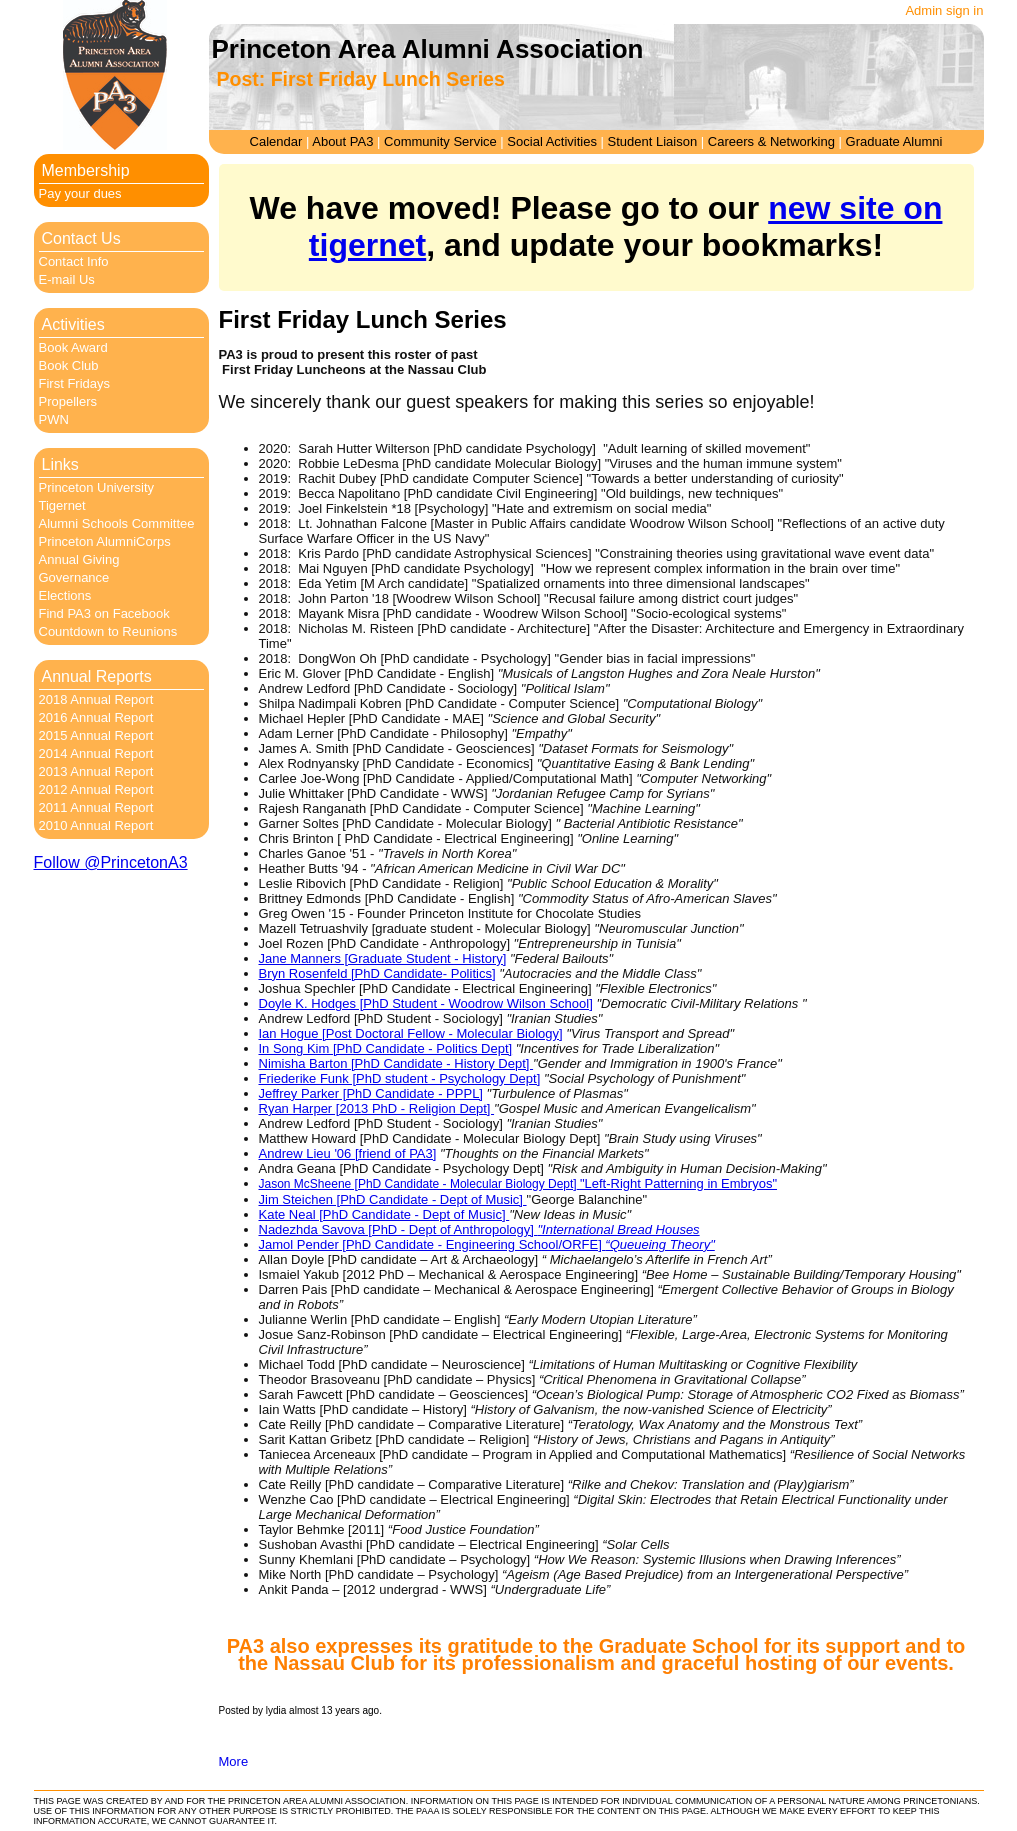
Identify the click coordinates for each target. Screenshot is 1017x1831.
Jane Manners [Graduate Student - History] (383, 958)
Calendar (276, 141)
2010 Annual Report (96, 825)
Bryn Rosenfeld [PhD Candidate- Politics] (377, 973)
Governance (74, 577)
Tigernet (62, 505)
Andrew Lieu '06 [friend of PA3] (348, 1153)
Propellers (68, 401)
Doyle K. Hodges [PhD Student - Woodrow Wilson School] (426, 1003)
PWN (54, 419)
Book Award (73, 347)
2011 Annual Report (96, 807)
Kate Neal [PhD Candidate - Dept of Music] (384, 1214)
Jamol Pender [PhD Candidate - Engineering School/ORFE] (487, 1244)
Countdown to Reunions (108, 631)
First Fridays (75, 383)
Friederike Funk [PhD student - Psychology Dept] (400, 1078)
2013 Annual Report (96, 771)
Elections (65, 595)
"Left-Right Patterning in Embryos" (678, 1183)
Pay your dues (80, 193)
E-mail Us (67, 279)
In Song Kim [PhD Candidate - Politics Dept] (386, 1048)
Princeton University (97, 487)
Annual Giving (79, 559)
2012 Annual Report (96, 789)
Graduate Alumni (894, 141)
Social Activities (552, 141)
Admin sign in (944, 10)
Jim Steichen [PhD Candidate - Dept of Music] (393, 1199)
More (234, 1761)
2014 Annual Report (96, 753)
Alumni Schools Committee (117, 523)
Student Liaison (653, 141)
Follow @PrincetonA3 (111, 862)
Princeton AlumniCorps (105, 541)
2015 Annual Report (96, 735)
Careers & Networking (771, 141)
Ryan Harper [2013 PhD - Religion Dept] (377, 1108)
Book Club (69, 365)
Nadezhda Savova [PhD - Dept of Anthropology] (479, 1229)
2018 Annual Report (96, 699)
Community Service (440, 141)
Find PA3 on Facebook (104, 613)
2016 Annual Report (96, 717)
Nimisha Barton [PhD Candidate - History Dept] (396, 1063)
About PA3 (342, 141)
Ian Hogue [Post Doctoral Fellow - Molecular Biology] (411, 1033)
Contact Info (74, 261)
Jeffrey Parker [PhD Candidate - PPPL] (371, 1093)
